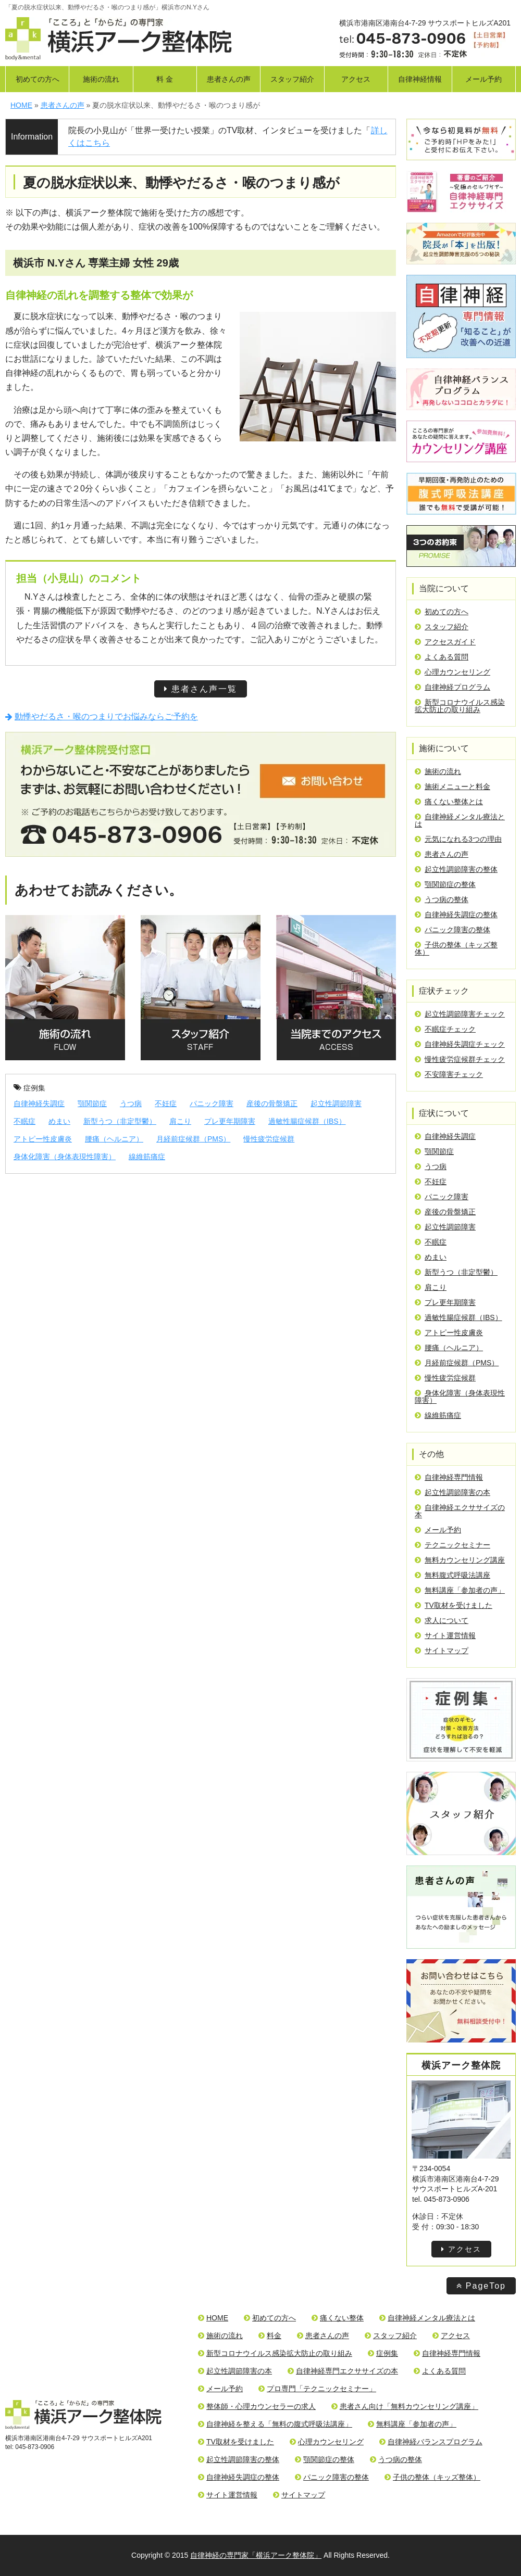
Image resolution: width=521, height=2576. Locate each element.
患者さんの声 (229, 79)
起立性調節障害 (336, 1103)
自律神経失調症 (39, 1103)
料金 (269, 2335)
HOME (213, 2318)
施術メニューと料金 (452, 786)
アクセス (355, 79)
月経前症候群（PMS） (193, 1139)
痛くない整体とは (449, 801)
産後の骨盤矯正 (271, 1103)
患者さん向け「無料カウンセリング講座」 (404, 2406)
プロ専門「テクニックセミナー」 (317, 2388)
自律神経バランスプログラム (430, 2442)
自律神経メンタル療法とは (460, 820)
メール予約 (483, 79)
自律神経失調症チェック (460, 1044)
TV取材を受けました (453, 1605)
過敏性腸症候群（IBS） (307, 1121)
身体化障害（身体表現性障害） (65, 1156)
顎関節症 (92, 1103)
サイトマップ (441, 1650)
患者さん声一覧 (200, 688)
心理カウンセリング (452, 672)
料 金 (164, 79)
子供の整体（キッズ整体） (456, 948)
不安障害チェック (449, 1074)
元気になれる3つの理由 (458, 839)
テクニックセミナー (452, 1545)
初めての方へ (37, 79)
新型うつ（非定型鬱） (119, 1121)
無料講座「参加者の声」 (460, 1590)
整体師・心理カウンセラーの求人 (257, 2406)
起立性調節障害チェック (460, 1014)
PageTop (481, 2285)
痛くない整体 (338, 2318)
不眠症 (24, 1121)
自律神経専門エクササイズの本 (343, 2371)
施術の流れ (101, 79)
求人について (441, 1620)
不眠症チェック (445, 1029)
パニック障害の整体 (452, 929)
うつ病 (131, 1103)
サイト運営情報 (445, 1635)
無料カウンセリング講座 (460, 1560)
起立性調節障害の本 (452, 1492)
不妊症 (166, 1103)
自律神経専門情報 (449, 1477)
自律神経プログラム (452, 687)
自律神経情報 (420, 79)
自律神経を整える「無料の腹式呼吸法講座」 (275, 2424)
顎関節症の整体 (445, 884)
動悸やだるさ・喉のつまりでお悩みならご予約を (101, 716)
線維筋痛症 (147, 1156)
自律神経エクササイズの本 (460, 1511)
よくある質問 (441, 657)
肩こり (180, 1121)
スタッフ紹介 (292, 79)
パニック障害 (211, 1103)
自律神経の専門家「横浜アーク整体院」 (255, 2555)
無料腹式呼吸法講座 (452, 1575)
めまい (59, 1121)
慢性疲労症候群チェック (460, 1059)
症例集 (29, 1088)
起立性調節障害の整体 (456, 869)
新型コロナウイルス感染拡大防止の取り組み (460, 706)
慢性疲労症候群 (268, 1139)
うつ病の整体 (441, 899)
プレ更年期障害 (229, 1121)
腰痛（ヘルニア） (114, 1139)
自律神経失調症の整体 (456, 914)
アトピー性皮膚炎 (43, 1139)
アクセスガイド (445, 642)
